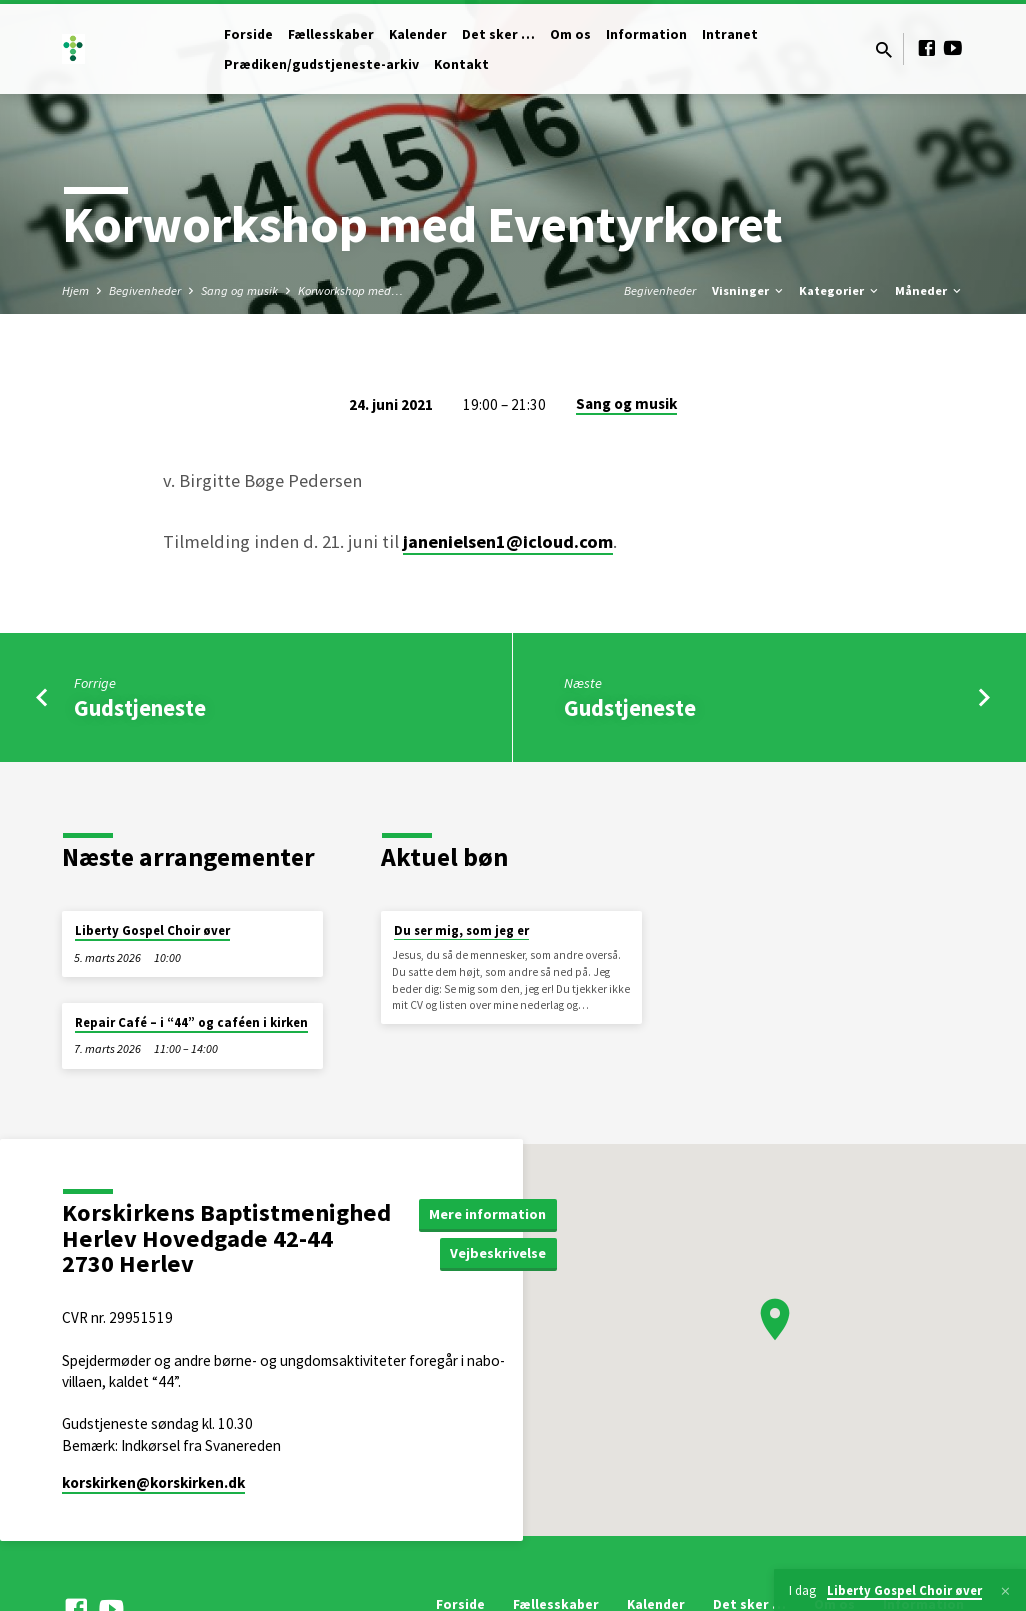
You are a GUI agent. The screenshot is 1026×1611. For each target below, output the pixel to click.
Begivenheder (145, 290)
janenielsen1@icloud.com (508, 541)
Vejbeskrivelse (498, 1253)
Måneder (929, 290)
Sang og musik (239, 290)
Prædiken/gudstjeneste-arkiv (321, 64)
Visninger (749, 290)
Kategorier (840, 290)
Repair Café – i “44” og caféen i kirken (191, 1022)
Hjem (75, 290)
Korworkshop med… (350, 290)
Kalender (418, 34)
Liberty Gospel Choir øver (152, 930)
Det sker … (498, 34)
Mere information (487, 1214)
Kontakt (461, 64)
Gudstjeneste (140, 708)
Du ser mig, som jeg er (461, 930)
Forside (248, 34)
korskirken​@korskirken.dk (153, 1482)
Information (646, 34)
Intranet (730, 34)
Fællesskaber (331, 34)
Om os (570, 34)
